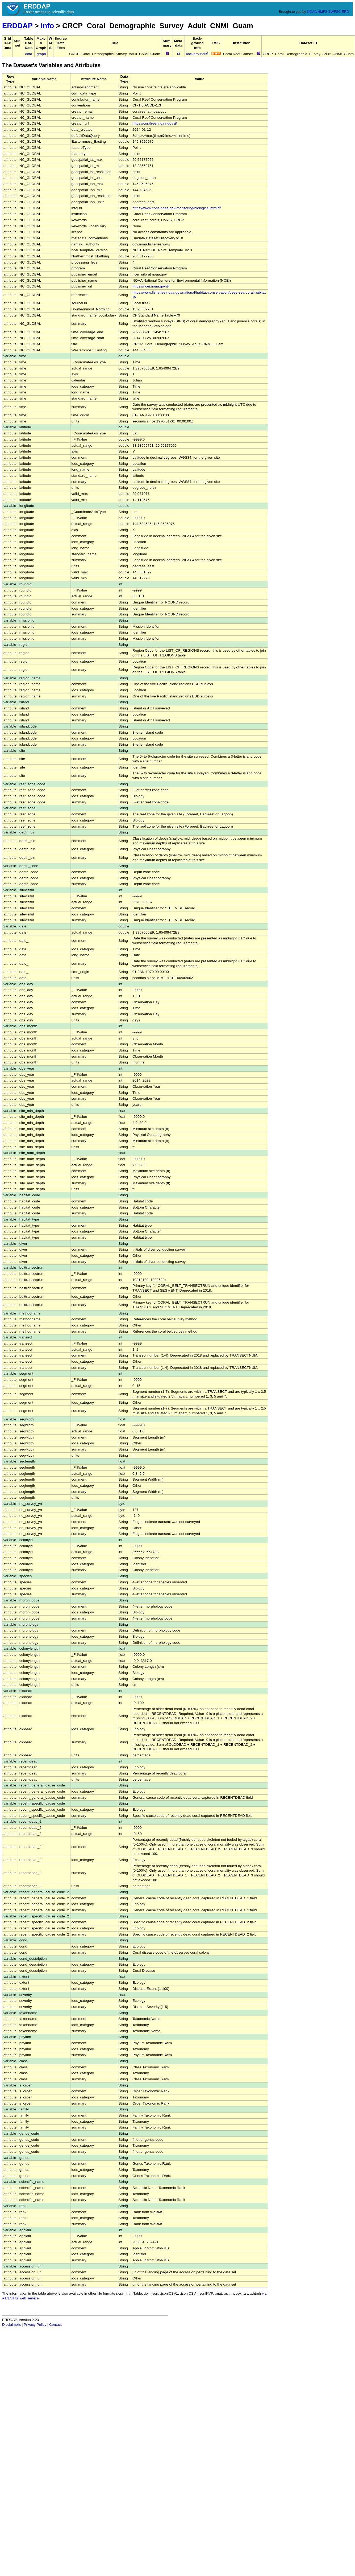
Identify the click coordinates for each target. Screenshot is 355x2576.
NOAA (311, 12)
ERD (345, 12)
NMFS (322, 12)
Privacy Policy (35, 2325)
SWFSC (334, 12)
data (28, 54)
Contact (55, 2325)
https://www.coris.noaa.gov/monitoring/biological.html (177, 208)
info (47, 26)
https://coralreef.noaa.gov (154, 123)
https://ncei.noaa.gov (151, 286)
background (197, 54)
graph (41, 54)
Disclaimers (11, 2325)
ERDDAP (17, 26)
